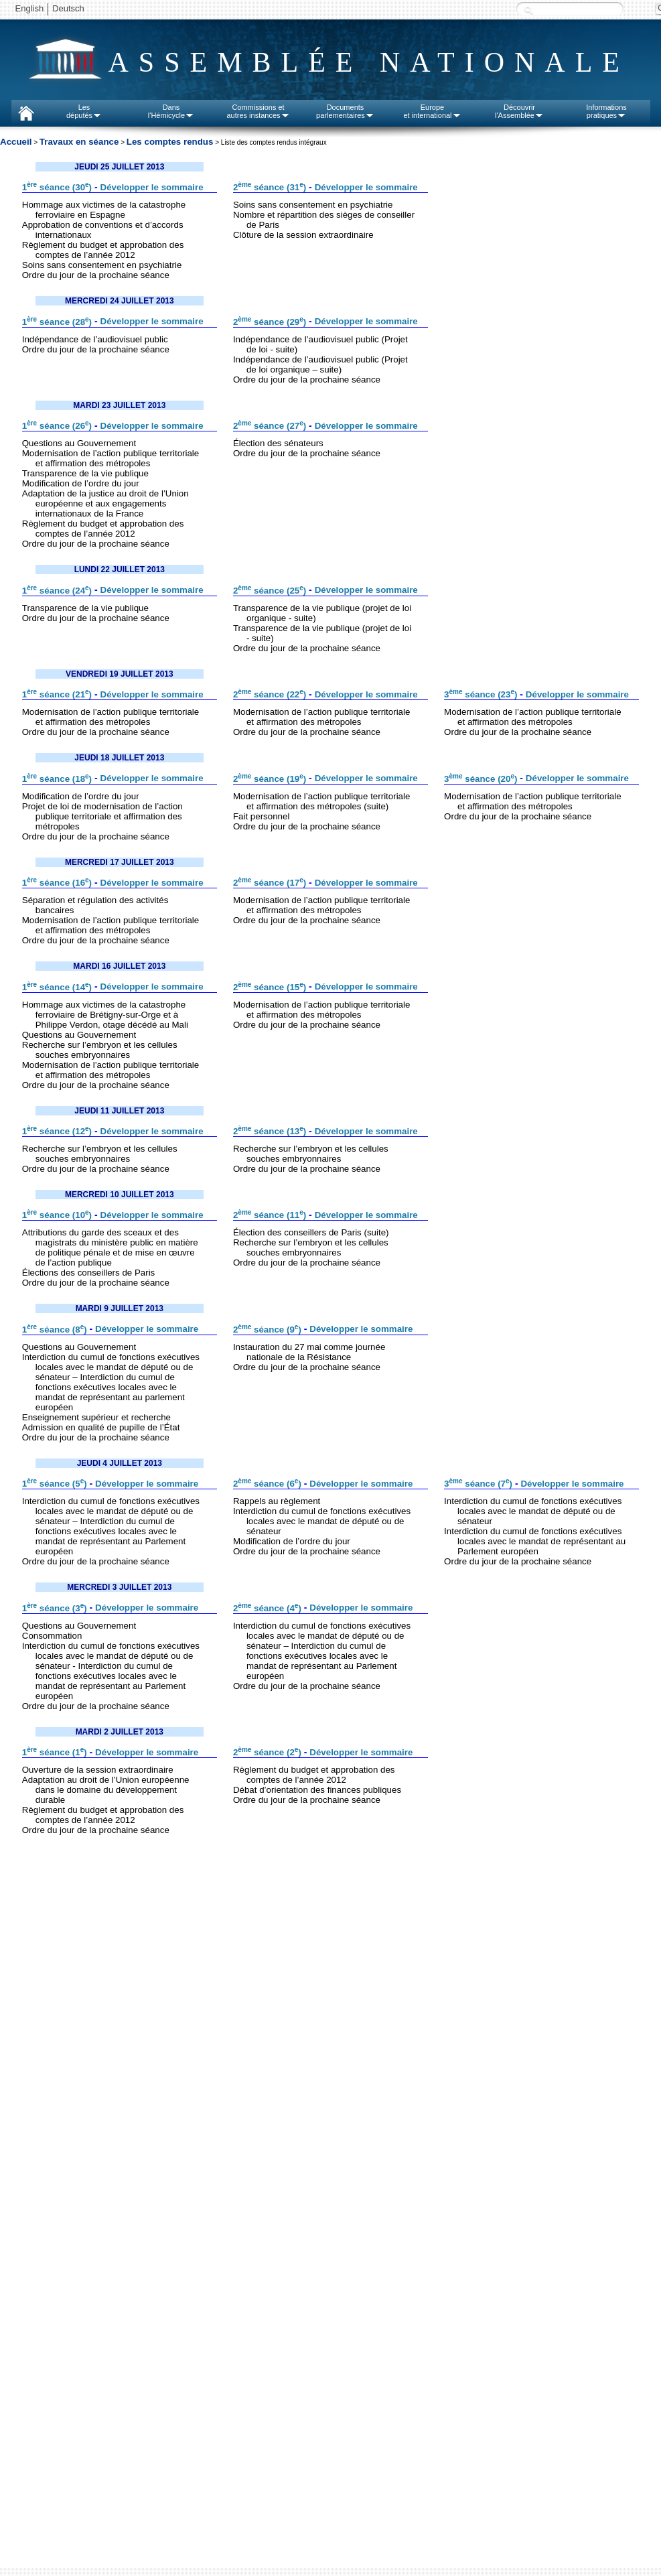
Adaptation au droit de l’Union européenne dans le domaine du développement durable (106, 1790)
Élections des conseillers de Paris (88, 1273)
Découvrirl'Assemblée (519, 111)
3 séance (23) (480, 694)
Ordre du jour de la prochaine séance (95, 275)
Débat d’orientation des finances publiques (317, 1790)
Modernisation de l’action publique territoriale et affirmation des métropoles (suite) (322, 801)
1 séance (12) (57, 1131)
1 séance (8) (54, 1330)
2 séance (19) (269, 779)
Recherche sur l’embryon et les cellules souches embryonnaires (99, 1050)
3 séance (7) (478, 1484)
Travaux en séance (79, 142)
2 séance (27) (269, 426)
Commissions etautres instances (257, 111)
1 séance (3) (54, 1608)
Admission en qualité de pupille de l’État (101, 1427)
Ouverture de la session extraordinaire (97, 1770)
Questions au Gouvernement (79, 443)
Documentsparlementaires (345, 111)
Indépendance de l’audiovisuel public (95, 339)
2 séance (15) (269, 987)
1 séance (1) (54, 1752)
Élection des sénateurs (278, 443)
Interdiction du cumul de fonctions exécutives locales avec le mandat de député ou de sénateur (322, 1521)
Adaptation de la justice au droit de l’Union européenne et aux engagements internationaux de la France (105, 503)
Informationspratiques (606, 111)
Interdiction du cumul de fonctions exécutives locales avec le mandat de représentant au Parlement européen (535, 1541)
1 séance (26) (57, 426)
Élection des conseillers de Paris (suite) (311, 1232)
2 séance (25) (269, 591)
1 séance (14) (57, 987)
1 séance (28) (57, 322)
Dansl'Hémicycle (171, 111)
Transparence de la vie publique (85, 473)
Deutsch (68, 8)
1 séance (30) (57, 187)
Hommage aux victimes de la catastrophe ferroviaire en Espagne (104, 210)
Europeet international (432, 111)
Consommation (52, 1636)
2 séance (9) (267, 1330)
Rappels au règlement (276, 1501)
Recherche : (528, 9)
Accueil (15, 142)
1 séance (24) (57, 591)
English (29, 8)
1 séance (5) (54, 1484)
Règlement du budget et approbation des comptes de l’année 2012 (103, 250)
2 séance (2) (267, 1752)
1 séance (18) (57, 779)
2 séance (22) (269, 694)
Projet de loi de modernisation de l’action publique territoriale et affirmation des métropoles (102, 816)
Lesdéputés (84, 111)
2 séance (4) (267, 1608)
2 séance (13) (269, 1131)
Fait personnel (261, 816)
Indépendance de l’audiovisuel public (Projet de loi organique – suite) (320, 364)
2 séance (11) (269, 1215)
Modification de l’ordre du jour (80, 483)
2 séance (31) (269, 187)
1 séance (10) (57, 1215)
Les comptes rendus (170, 142)
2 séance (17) (269, 883)
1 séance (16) (57, 883)
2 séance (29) (269, 322)
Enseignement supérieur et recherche (96, 1417)
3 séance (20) (480, 779)
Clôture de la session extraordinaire (303, 235)
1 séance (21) (57, 694)
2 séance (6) (267, 1484)
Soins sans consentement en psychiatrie (102, 265)
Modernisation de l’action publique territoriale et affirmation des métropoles (111, 458)
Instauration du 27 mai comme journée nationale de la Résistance (309, 1352)
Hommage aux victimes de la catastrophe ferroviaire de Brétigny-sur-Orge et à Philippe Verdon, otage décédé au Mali (105, 1015)
